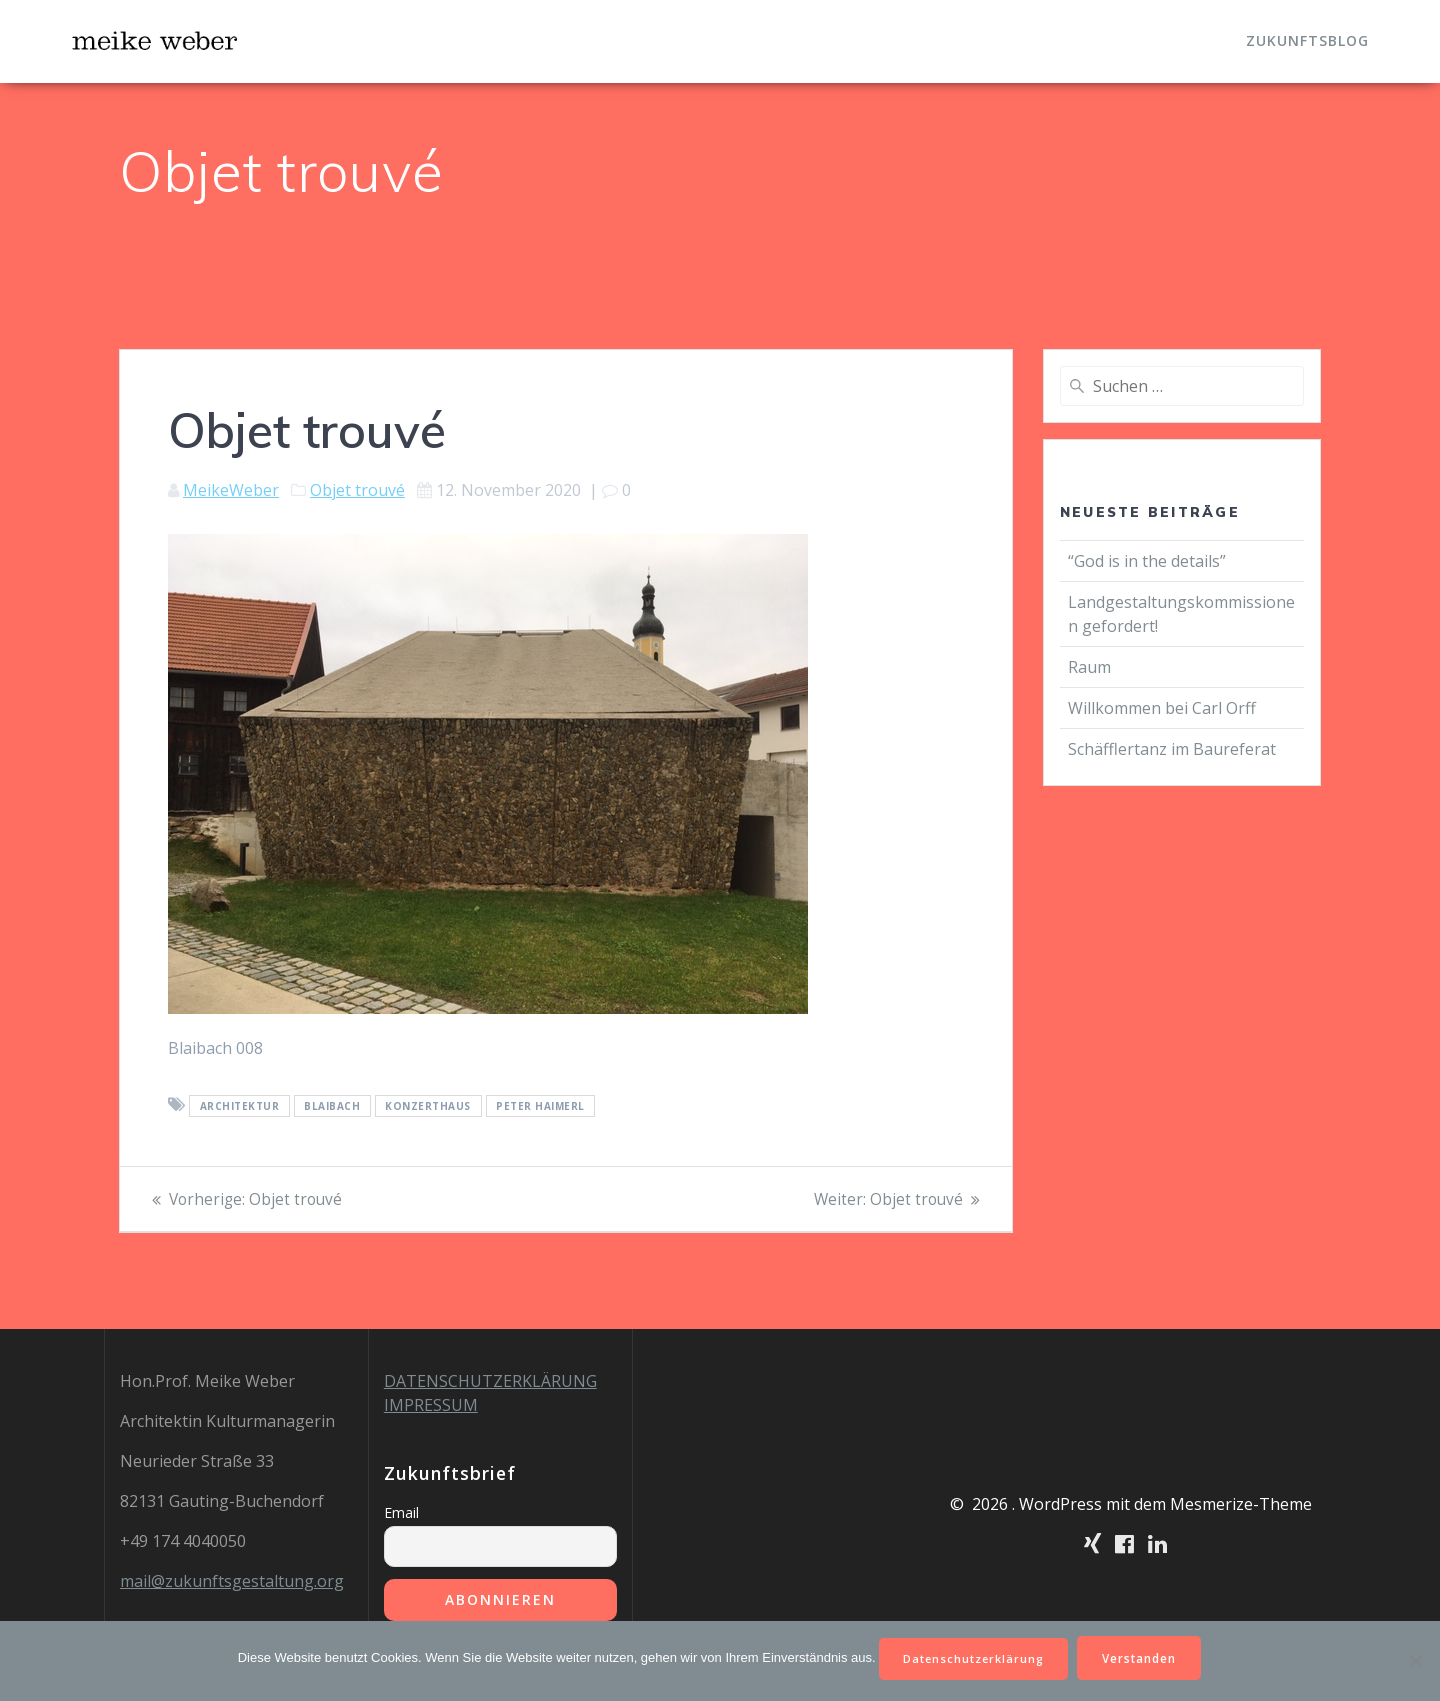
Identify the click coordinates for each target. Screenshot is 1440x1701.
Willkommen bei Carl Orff (1162, 708)
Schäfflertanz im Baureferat (1172, 749)
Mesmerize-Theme (1241, 1504)
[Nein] (1415, 1660)
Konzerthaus (428, 1106)
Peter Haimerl (540, 1106)
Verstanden (1146, 1656)
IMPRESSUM (431, 1405)
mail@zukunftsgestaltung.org (232, 1581)
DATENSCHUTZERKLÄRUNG (490, 1381)
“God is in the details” (1147, 561)
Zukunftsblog (1307, 40)
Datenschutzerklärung (972, 1656)
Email (401, 1512)
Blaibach (332, 1106)
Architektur (240, 1106)
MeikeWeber (231, 490)
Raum (1089, 667)
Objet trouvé (357, 490)
